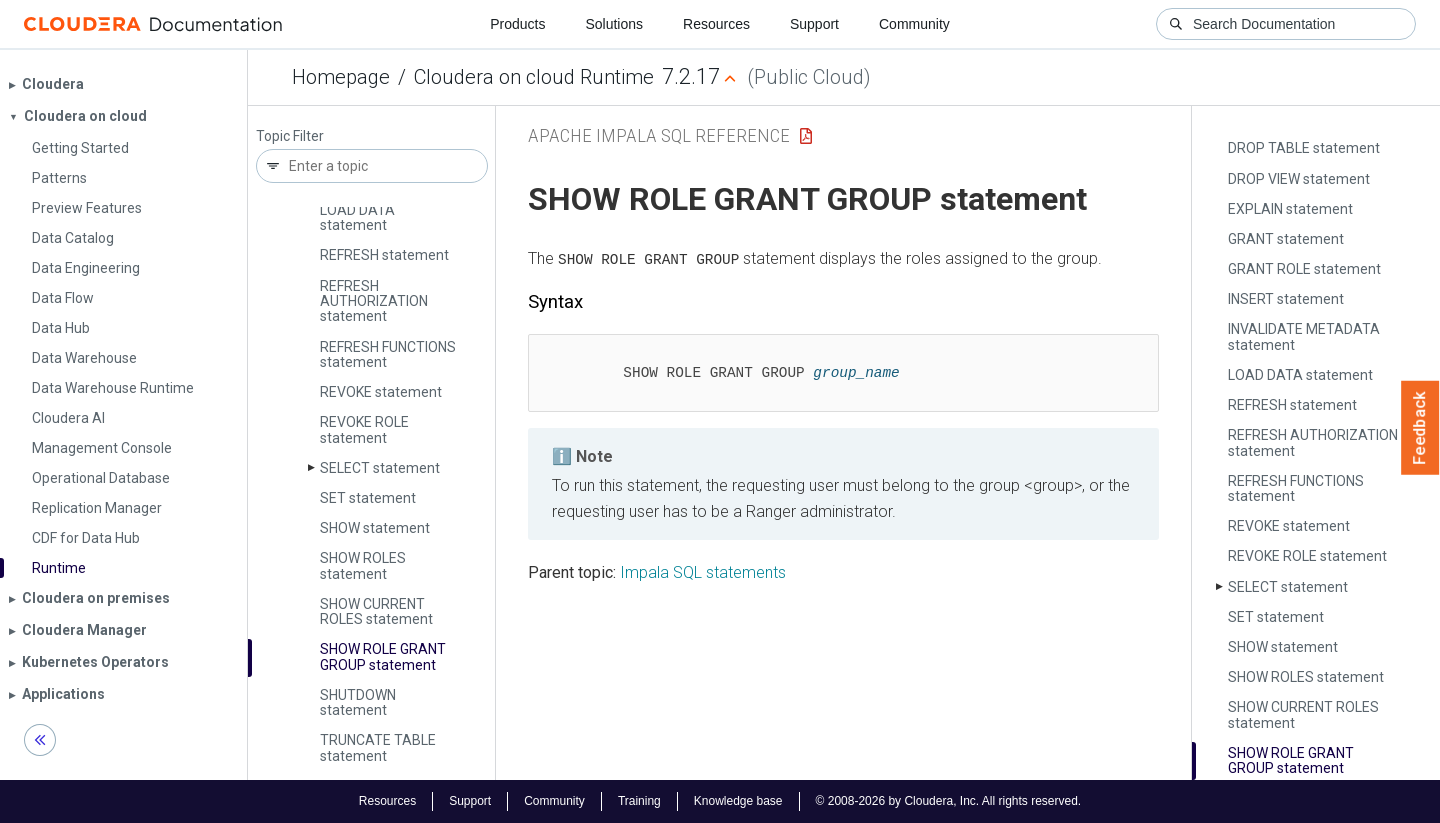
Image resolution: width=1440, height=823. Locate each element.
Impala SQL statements (703, 572)
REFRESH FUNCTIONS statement (388, 354)
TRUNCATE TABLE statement (378, 747)
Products (517, 24)
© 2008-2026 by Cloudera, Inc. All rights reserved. (949, 801)
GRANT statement (1286, 239)
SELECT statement (380, 468)
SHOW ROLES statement (363, 565)
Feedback (1420, 428)
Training (639, 801)
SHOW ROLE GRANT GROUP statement (383, 656)
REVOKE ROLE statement (364, 429)
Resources (716, 24)
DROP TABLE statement (1304, 148)
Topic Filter (290, 136)
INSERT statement (1286, 299)
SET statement (368, 498)
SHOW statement (375, 528)
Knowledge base (738, 801)
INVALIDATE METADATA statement (1304, 336)
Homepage (341, 77)
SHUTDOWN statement (358, 702)
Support (814, 24)
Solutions (614, 24)
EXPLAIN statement (1290, 209)
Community (914, 24)
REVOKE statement (381, 392)
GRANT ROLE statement (1304, 269)
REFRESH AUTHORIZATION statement (374, 301)
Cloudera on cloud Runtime (534, 77)
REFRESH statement (384, 255)
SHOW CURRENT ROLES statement (376, 611)
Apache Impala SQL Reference (659, 135)
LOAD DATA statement (357, 217)
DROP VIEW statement (1299, 179)
